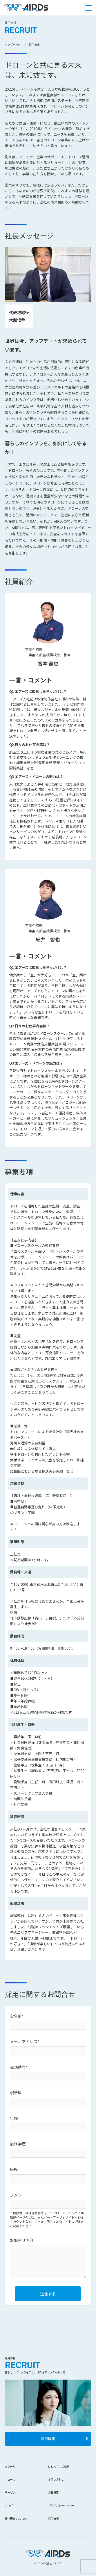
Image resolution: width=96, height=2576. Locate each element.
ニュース (10, 2479)
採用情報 (48, 2438)
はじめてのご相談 (58, 2466)
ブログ (9, 2505)
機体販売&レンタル (16, 2518)
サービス (10, 2492)
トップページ (13, 44)
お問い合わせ (56, 2479)
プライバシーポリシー (61, 2505)
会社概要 (53, 2492)
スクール (10, 2466)
